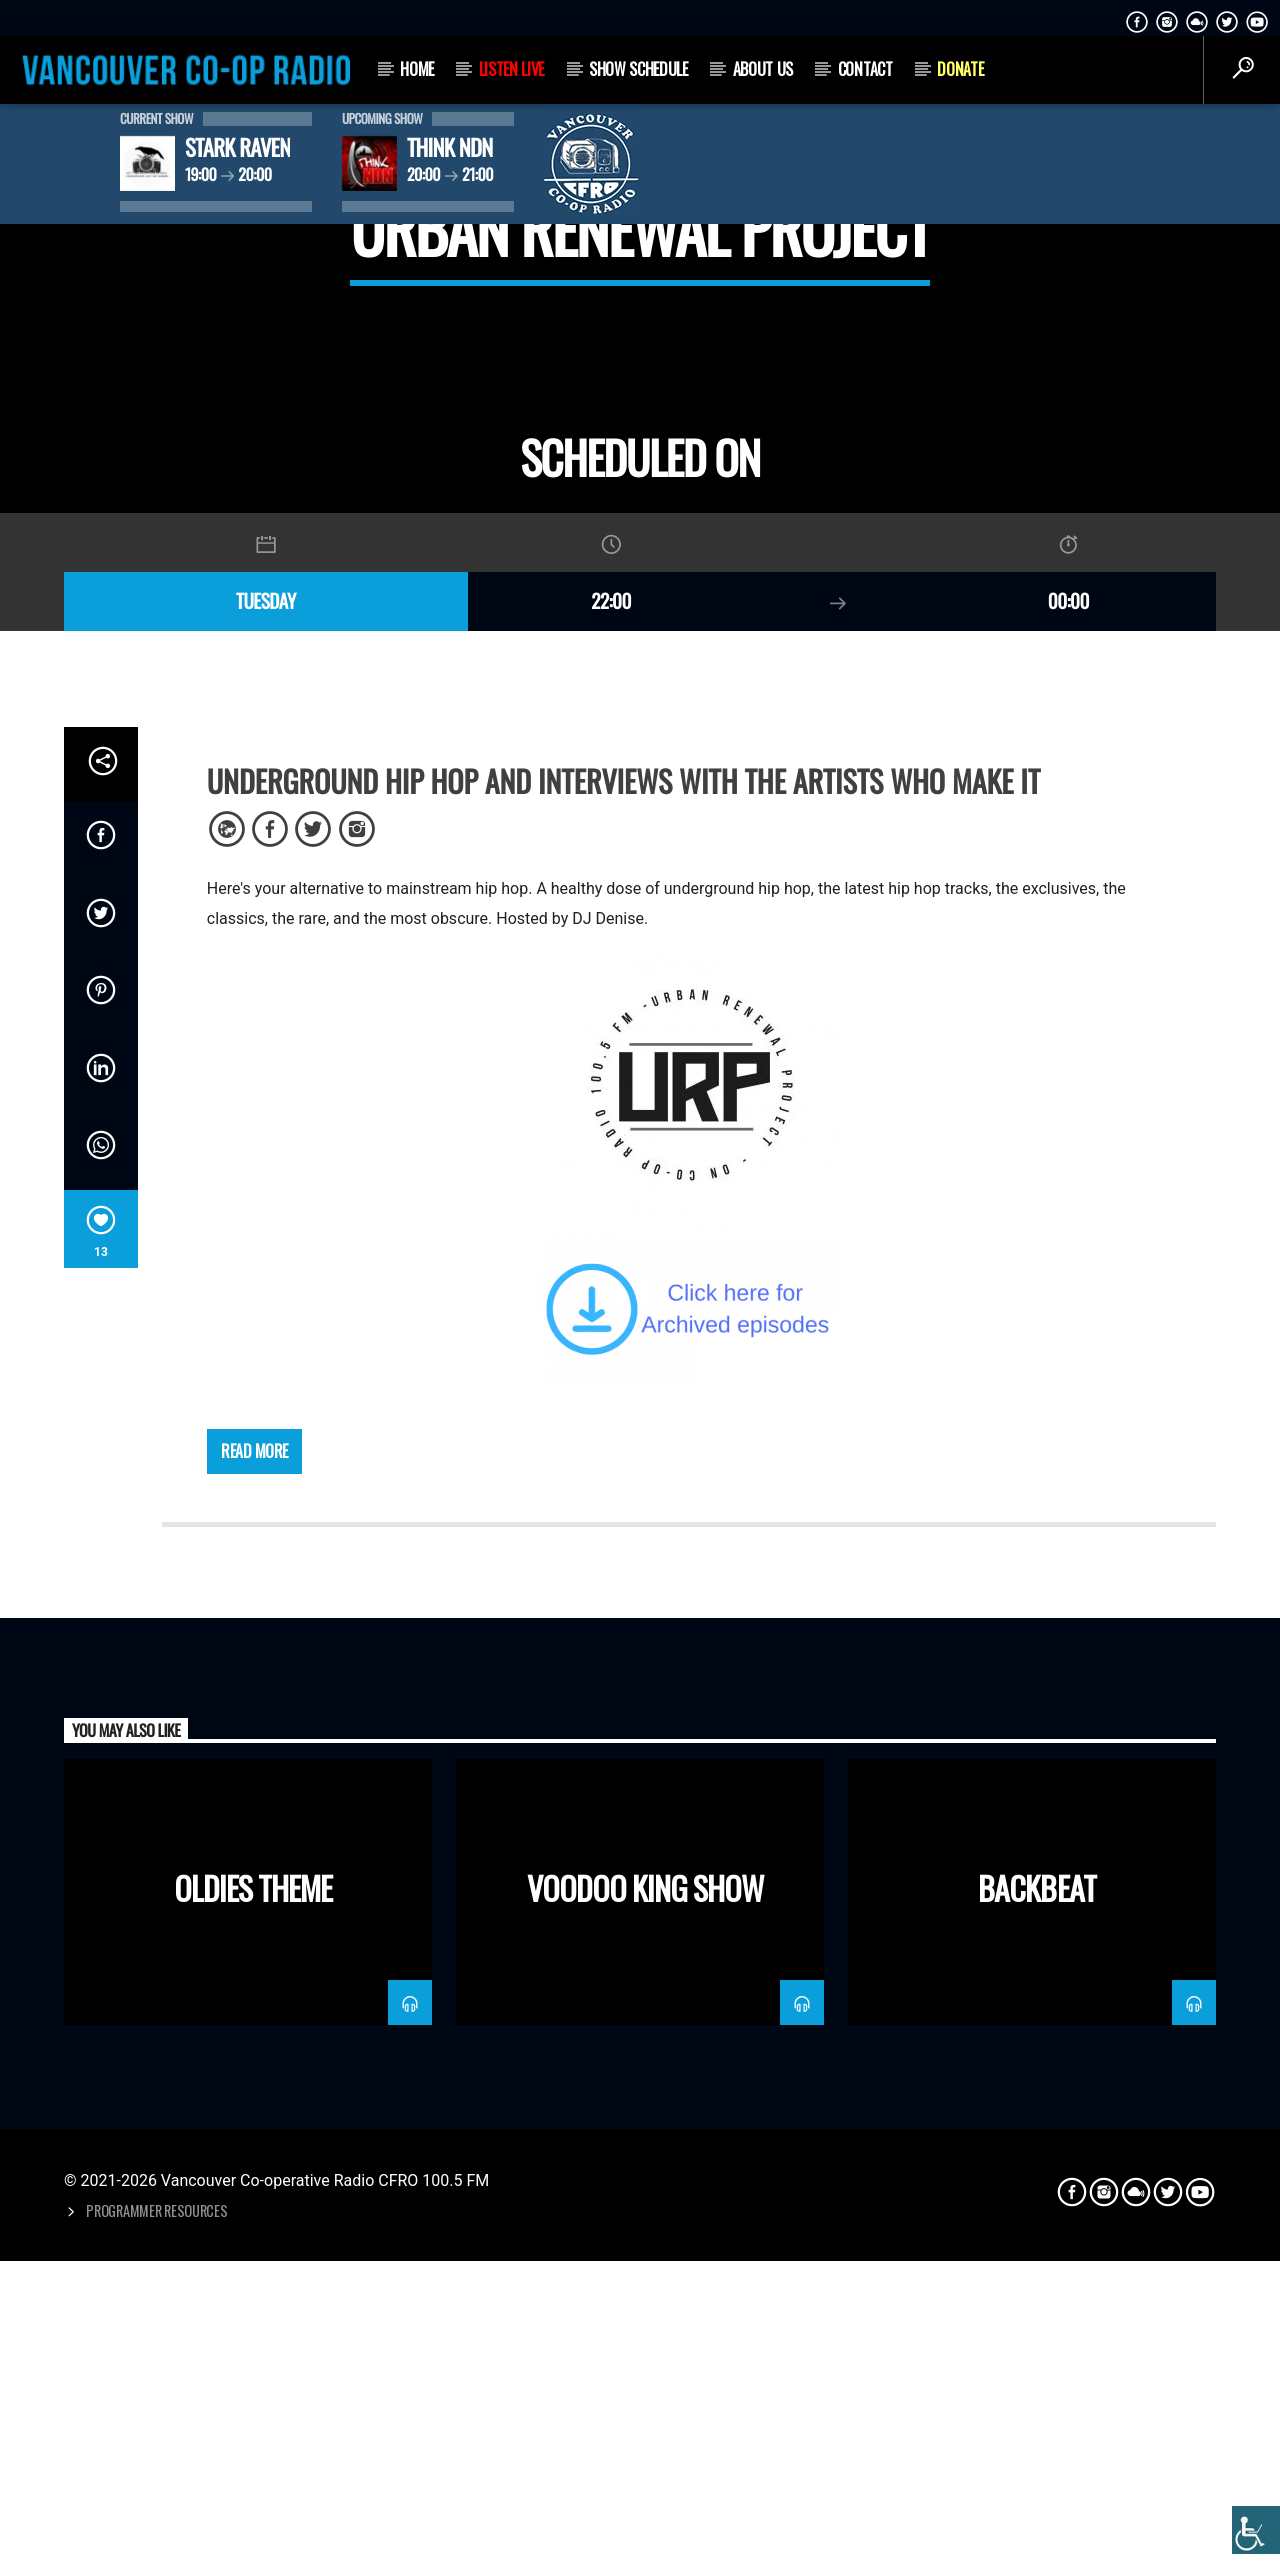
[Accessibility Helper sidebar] (1256, 2530)
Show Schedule (638, 69)
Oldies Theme (253, 2516)
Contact (865, 69)
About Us (763, 69)
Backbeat (1036, 2516)
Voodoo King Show (645, 2516)
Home (417, 69)
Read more (254, 2080)
